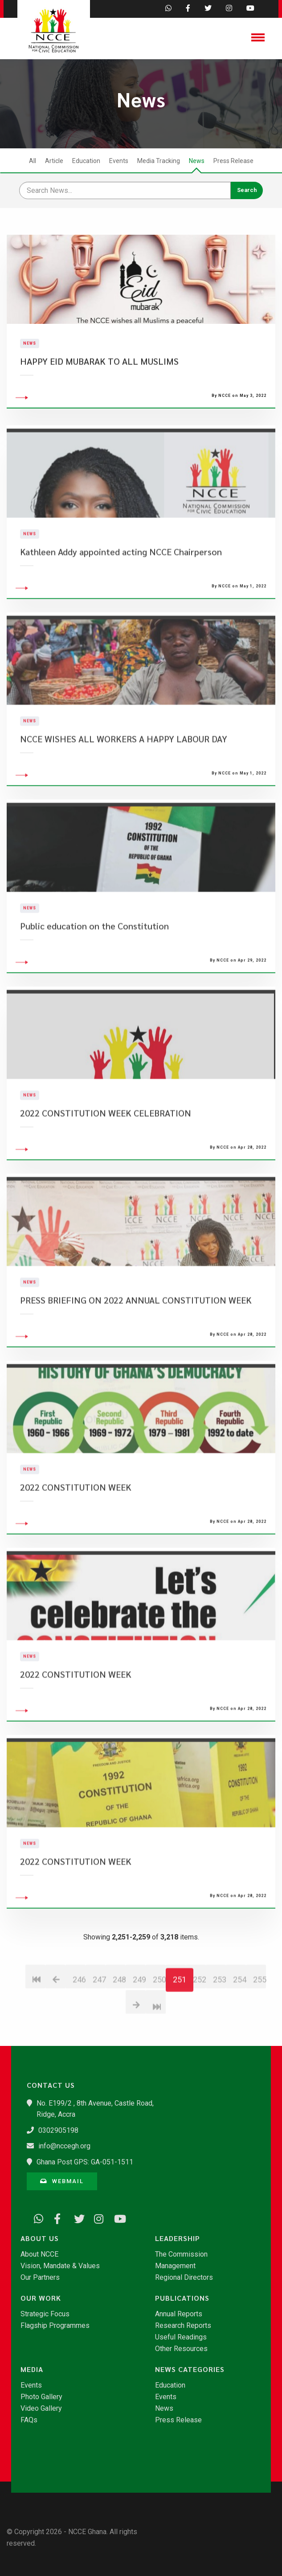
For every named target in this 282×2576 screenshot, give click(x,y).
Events (118, 160)
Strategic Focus (44, 2314)
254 (239, 2031)
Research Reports (183, 2325)
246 (79, 2031)
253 (219, 2031)
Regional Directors (184, 2277)
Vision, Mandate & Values (60, 2266)
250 (159, 2031)
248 (119, 2031)
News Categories (190, 2369)
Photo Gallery (41, 2396)
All (32, 160)
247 (99, 2031)
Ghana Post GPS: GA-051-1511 (85, 2162)
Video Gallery (41, 2408)
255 (259, 2031)
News (196, 160)
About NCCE (39, 2254)
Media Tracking (158, 160)
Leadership (177, 2238)
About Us (39, 2238)
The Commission (181, 2254)
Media (31, 2369)
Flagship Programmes (55, 2325)
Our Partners (40, 2277)
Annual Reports (178, 2314)
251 (179, 2031)
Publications (182, 2298)
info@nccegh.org (64, 2146)
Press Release (233, 160)
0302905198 (58, 2130)
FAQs (28, 2420)
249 (139, 2031)
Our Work (40, 2298)
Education (86, 160)
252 (199, 2031)
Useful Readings (181, 2337)
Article (54, 160)
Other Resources (181, 2348)
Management (175, 2266)
